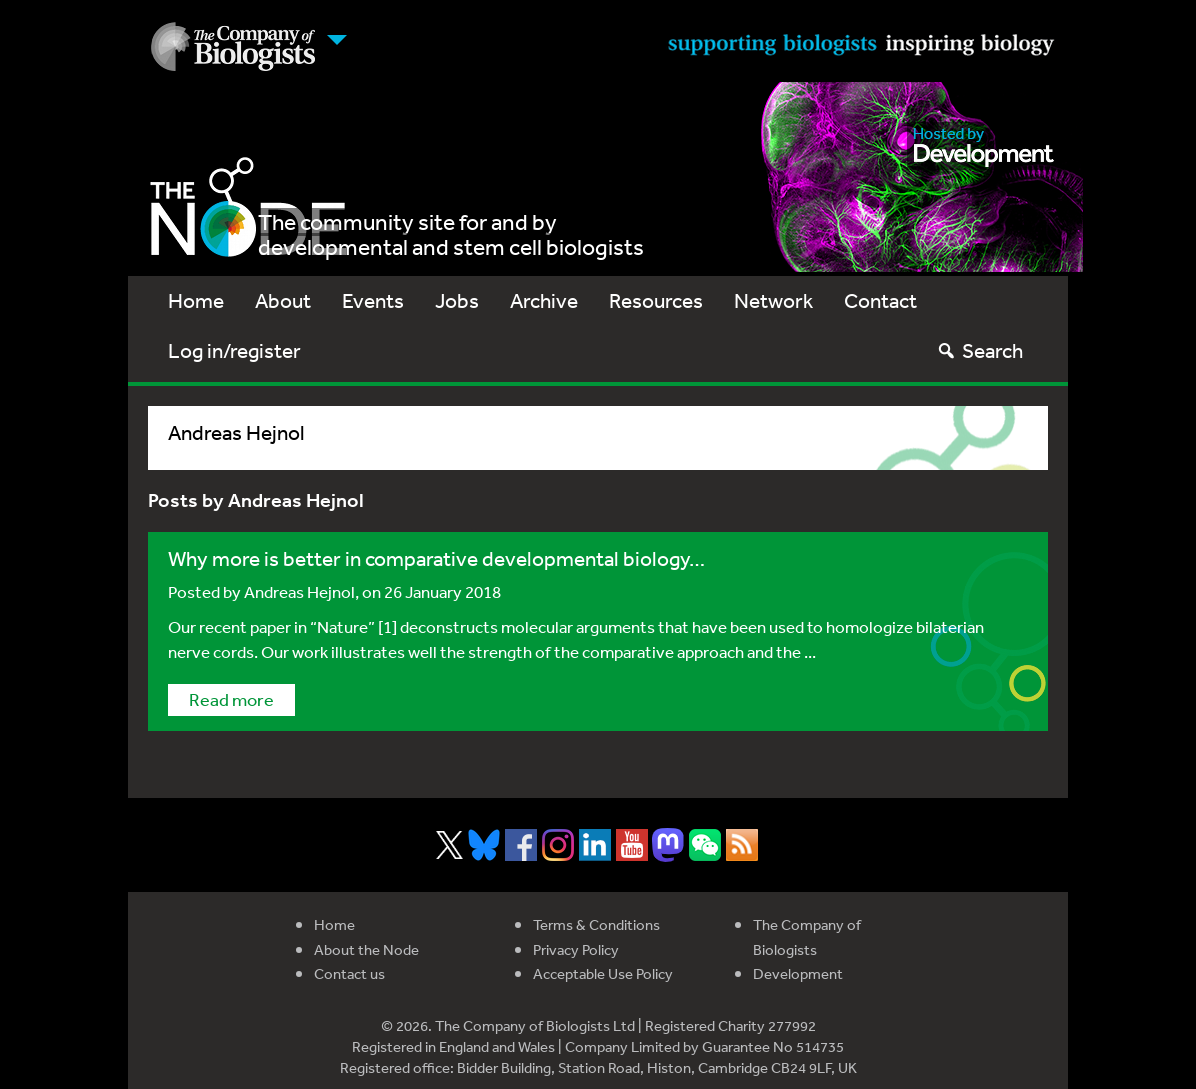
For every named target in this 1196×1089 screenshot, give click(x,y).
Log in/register (234, 350)
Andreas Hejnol (299, 591)
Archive (544, 300)
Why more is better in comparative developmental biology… (436, 558)
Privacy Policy (576, 949)
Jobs (457, 300)
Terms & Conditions (596, 924)
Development (798, 973)
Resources (656, 300)
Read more (231, 699)
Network (773, 300)
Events (373, 300)
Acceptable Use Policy (603, 973)
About (283, 300)
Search (979, 350)
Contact (880, 300)
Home (196, 300)
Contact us (349, 973)
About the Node (366, 949)
